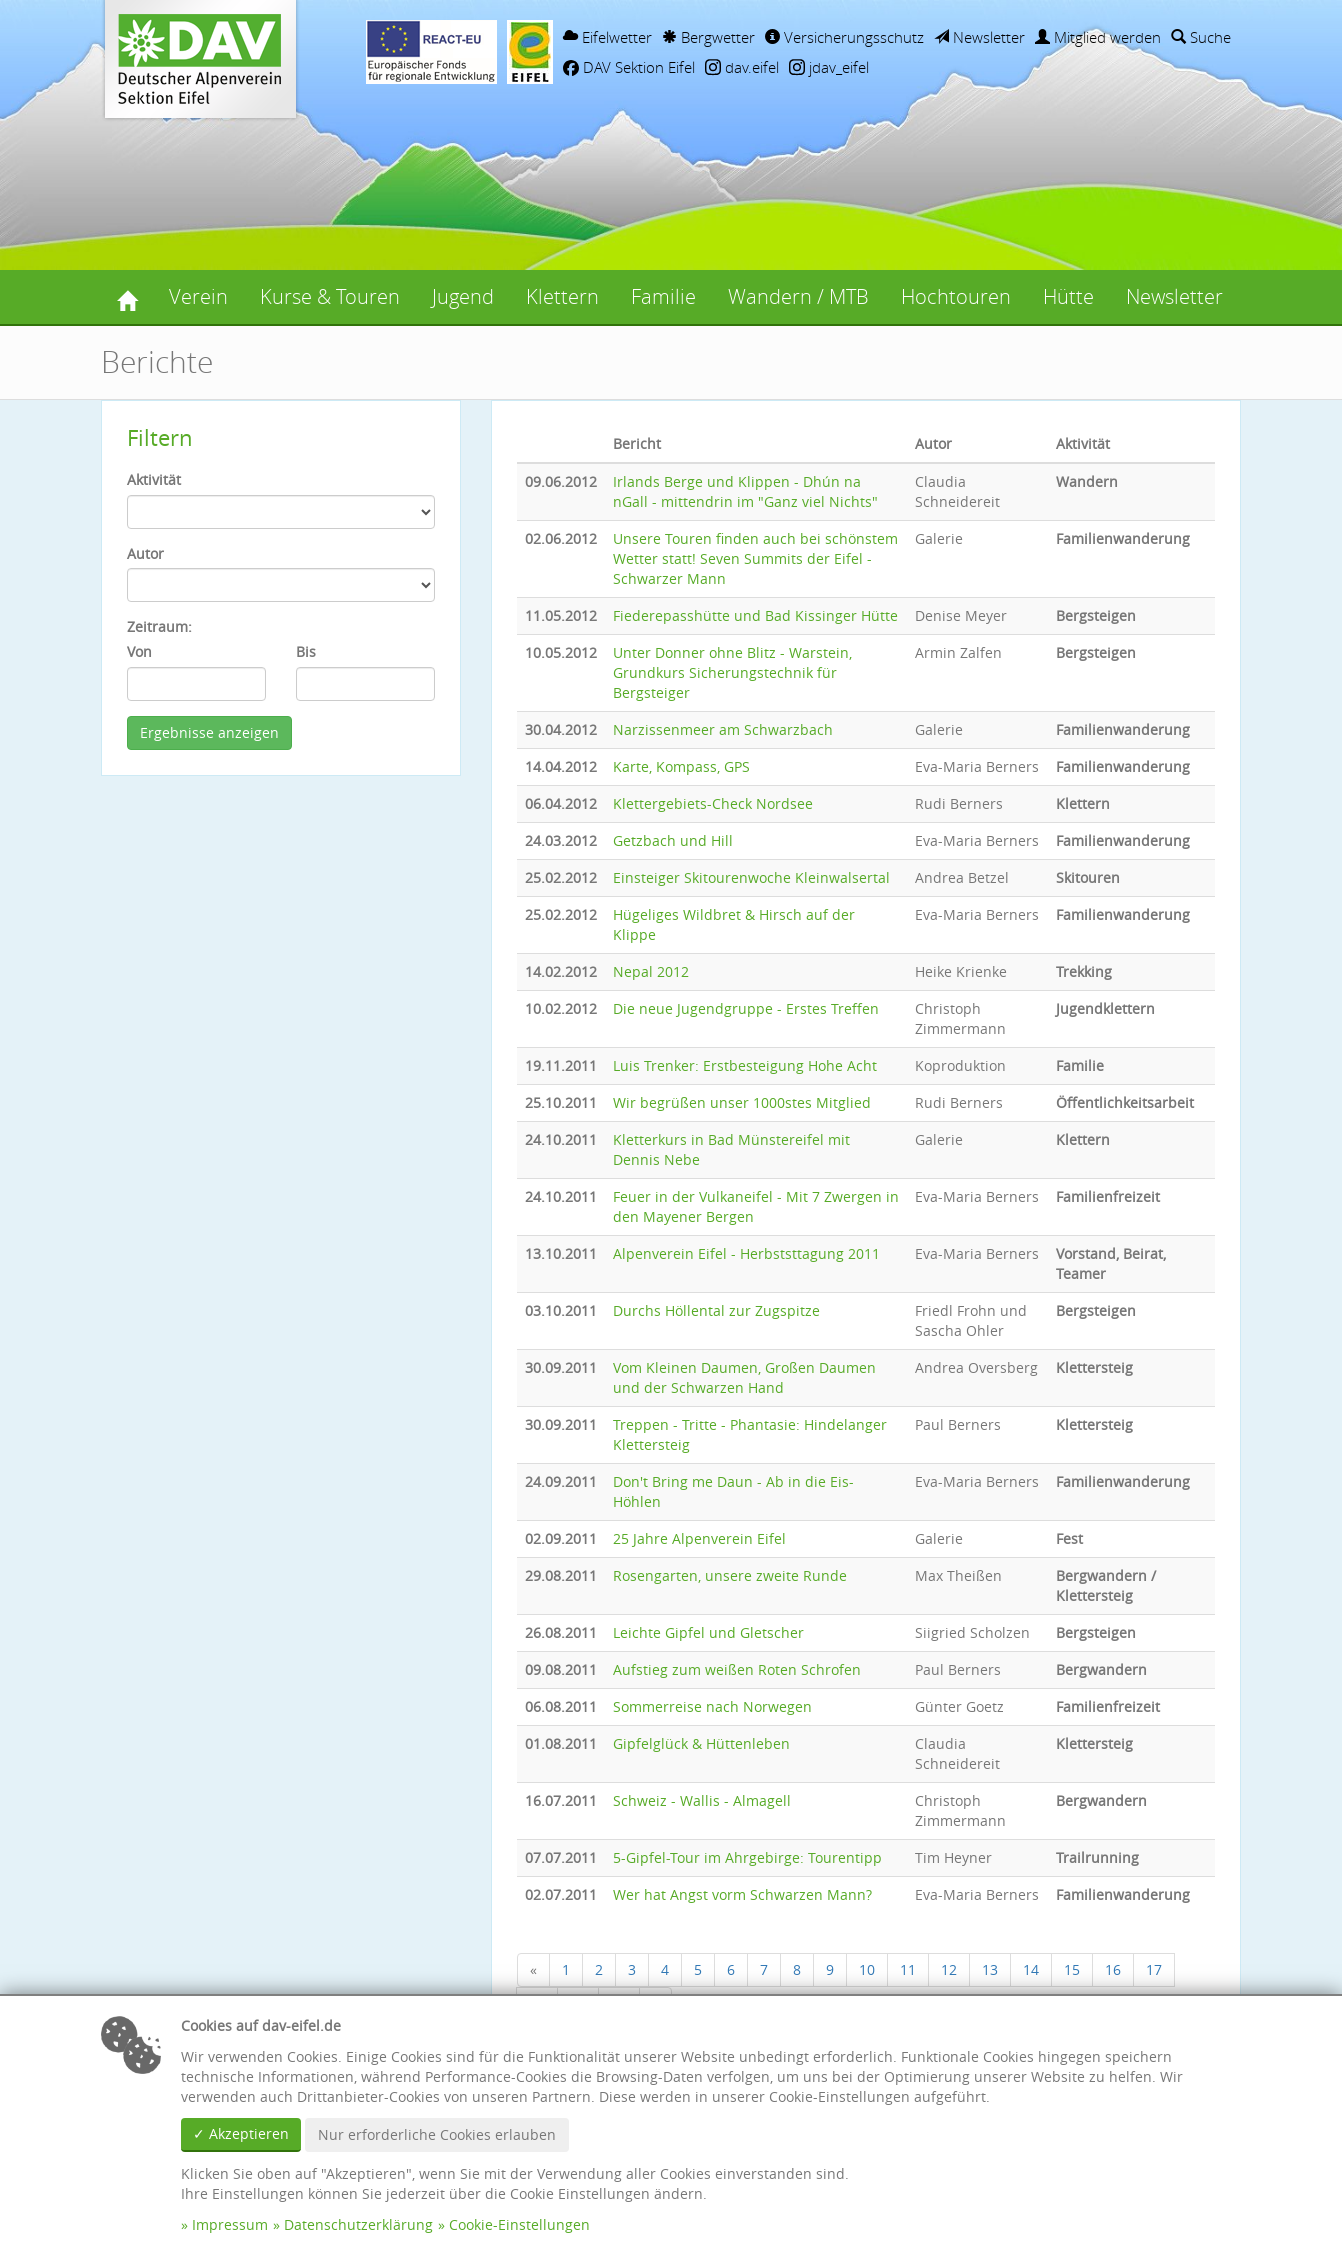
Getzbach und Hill (673, 840)
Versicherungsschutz (844, 37)
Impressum (230, 2224)
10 (867, 1969)
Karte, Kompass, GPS (681, 766)
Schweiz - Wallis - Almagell (702, 1800)
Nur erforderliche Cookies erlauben (437, 2134)
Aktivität (154, 479)
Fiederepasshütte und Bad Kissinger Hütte (755, 615)
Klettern (562, 296)
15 (1072, 1969)
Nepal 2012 (651, 971)
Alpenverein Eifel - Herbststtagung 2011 (746, 1253)
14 (1031, 1969)
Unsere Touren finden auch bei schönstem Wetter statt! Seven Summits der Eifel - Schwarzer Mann (755, 558)
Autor (145, 553)
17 (1154, 1969)
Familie (663, 296)
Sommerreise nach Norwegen (712, 1706)
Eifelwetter (607, 37)
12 (949, 1969)
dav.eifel (742, 67)
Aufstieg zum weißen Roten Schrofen (737, 1669)
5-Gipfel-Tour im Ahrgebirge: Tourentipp (747, 1857)
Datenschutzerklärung (358, 2224)
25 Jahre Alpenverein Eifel (699, 1538)
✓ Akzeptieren (241, 2133)
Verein (198, 296)
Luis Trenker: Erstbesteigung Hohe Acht (745, 1065)
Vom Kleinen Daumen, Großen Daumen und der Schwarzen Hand (744, 1377)
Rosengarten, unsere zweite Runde (730, 1575)
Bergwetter (708, 37)
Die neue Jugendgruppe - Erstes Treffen (746, 1008)
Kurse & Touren (330, 296)
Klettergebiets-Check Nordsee (713, 803)
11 (908, 1969)
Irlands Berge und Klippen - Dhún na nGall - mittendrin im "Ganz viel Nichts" (745, 491)
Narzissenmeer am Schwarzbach (723, 729)
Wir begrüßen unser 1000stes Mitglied (742, 1102)
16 (1113, 1969)
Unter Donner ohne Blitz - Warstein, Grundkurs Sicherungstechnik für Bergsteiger (732, 672)
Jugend (463, 296)
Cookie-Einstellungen (519, 2224)
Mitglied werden (1098, 37)
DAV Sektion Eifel (629, 67)
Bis (306, 651)
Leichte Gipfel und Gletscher (708, 1632)
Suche (1201, 37)
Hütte (1068, 296)
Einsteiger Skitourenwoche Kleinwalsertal (751, 877)
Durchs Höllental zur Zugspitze (716, 1310)
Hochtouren (956, 296)
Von (139, 651)
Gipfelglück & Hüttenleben (701, 1743)
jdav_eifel (829, 67)
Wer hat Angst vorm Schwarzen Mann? (742, 1894)
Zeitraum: (159, 626)
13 (990, 1969)
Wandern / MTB (798, 296)
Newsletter (979, 37)
